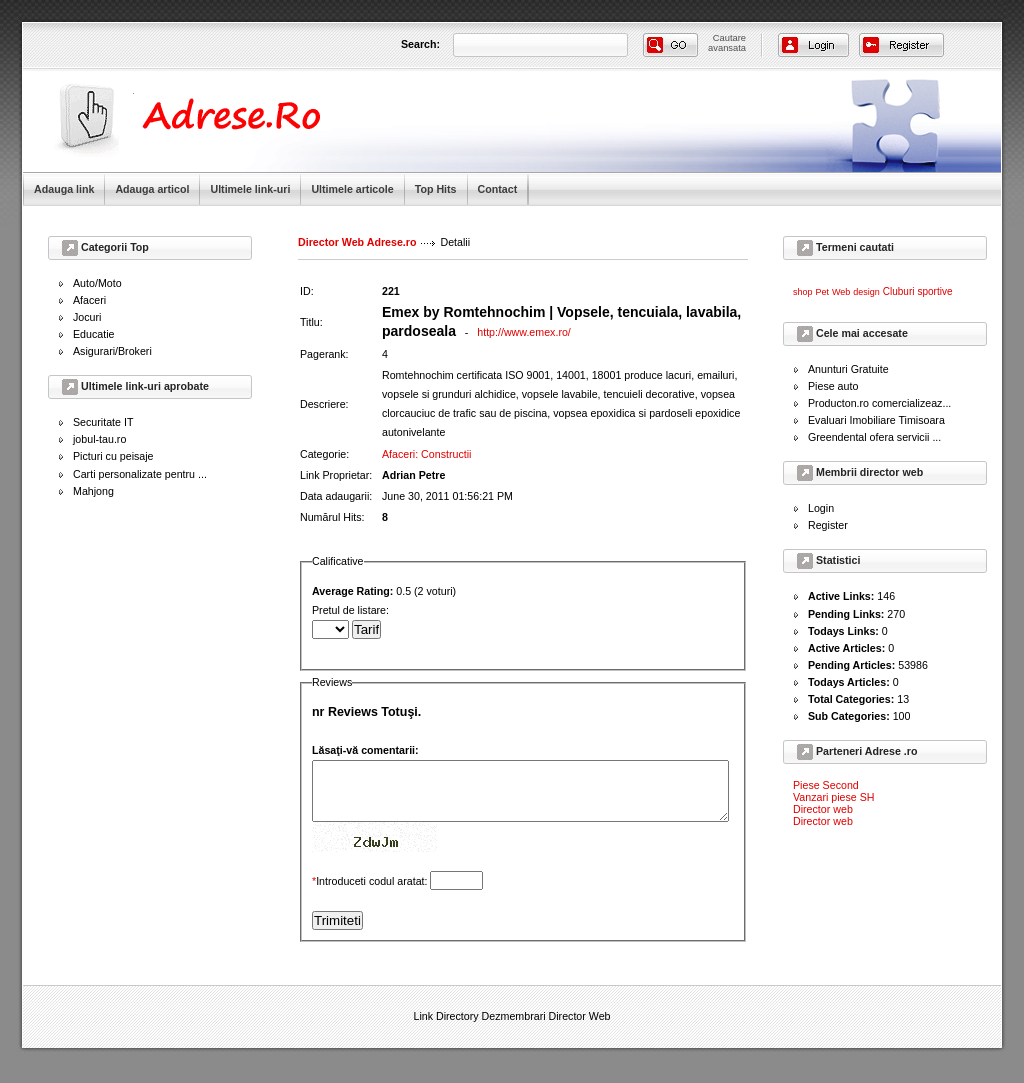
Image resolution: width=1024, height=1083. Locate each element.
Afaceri (89, 300)
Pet (823, 292)
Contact (498, 189)
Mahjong (93, 491)
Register (828, 525)
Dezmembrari (514, 1009)
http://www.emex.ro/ (524, 332)
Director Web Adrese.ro (357, 242)
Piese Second (826, 785)
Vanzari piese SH (834, 797)
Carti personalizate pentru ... (140, 474)
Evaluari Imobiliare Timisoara (876, 420)
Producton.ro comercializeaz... (879, 403)
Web (841, 292)
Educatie (93, 334)
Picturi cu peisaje (113, 456)
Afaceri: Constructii (426, 434)
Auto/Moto (97, 283)
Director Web (580, 1009)
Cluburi (899, 291)
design (866, 292)
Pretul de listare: (545, 610)
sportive (934, 291)
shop (803, 292)
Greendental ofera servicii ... (874, 437)
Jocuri (87, 317)
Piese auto (833, 386)
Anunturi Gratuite (848, 369)
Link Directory (445, 1009)
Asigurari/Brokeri (112, 351)
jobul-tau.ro (99, 439)
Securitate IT (103, 422)
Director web (823, 809)
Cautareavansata (727, 43)
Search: (420, 44)
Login (821, 508)
